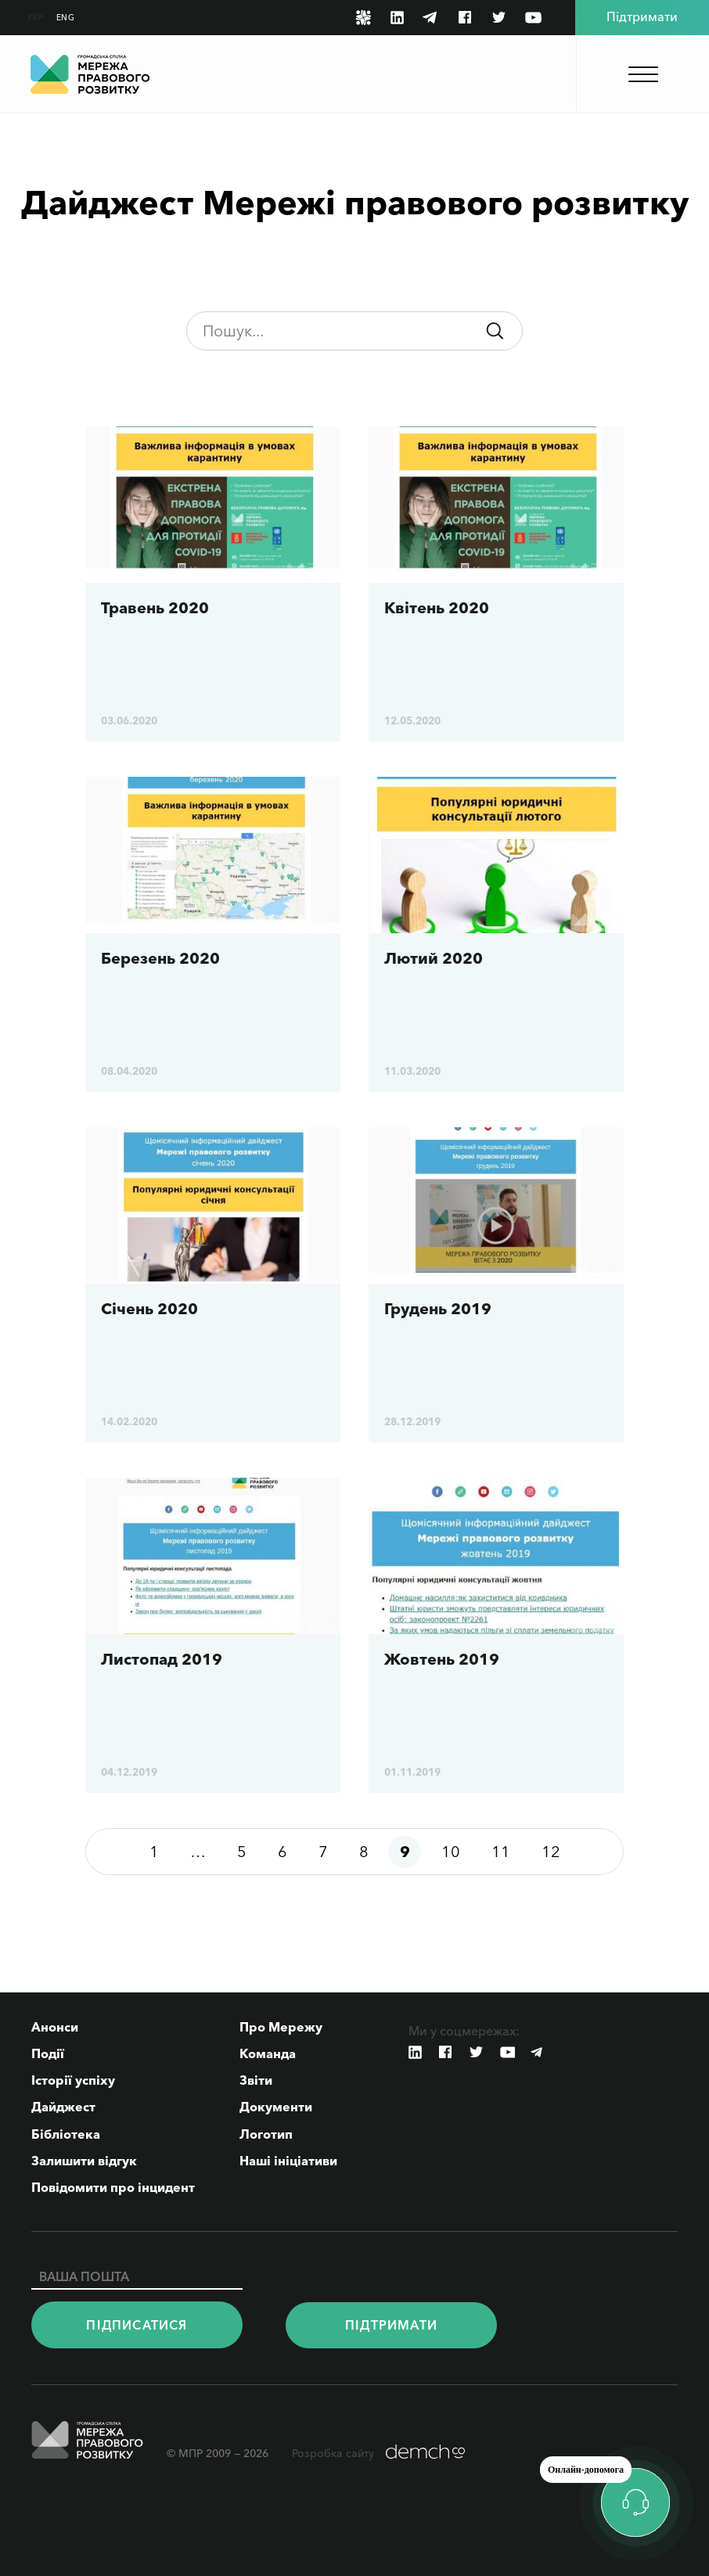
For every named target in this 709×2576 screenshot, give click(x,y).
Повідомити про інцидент (113, 2187)
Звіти (255, 2080)
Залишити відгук (84, 2160)
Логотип (266, 2134)
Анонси (54, 2027)
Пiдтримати (391, 2325)
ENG (65, 18)
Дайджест (63, 2106)
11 (500, 1851)
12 (551, 1851)
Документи (275, 2106)
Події (47, 2053)
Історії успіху (73, 2080)
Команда (267, 2053)
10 (450, 1851)
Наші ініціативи (288, 2160)
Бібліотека (65, 2134)
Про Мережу (280, 2027)
